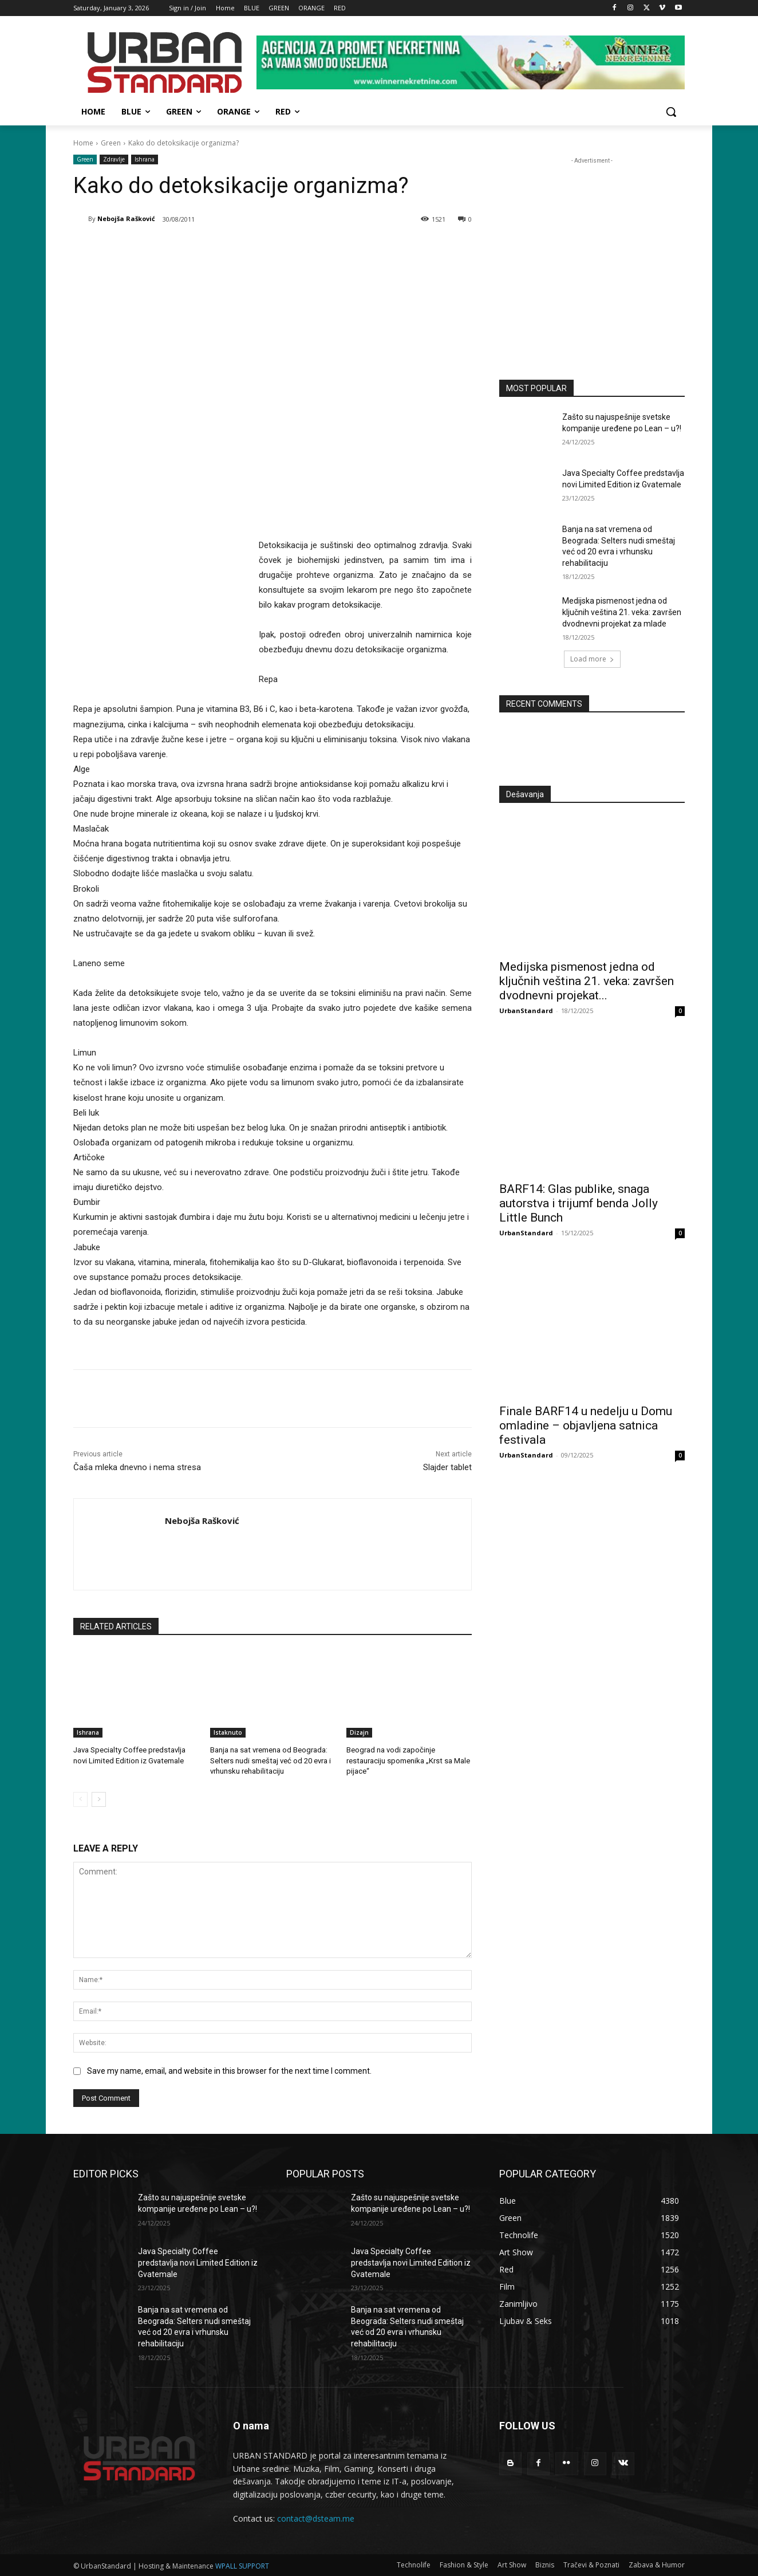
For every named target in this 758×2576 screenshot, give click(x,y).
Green (111, 143)
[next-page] (99, 1798)
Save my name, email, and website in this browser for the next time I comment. (229, 2069)
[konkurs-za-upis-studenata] (592, 259)
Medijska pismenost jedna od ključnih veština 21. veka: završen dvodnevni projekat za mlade (621, 612)
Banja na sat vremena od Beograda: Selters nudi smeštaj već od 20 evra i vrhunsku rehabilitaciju (270, 1760)
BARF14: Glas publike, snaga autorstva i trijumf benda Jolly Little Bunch (578, 1203)
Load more (592, 659)
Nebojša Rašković (126, 218)
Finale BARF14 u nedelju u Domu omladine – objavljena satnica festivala (585, 1425)
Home (83, 143)
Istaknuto (228, 1732)
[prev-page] (80, 1798)
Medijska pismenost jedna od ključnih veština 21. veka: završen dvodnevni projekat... (586, 981)
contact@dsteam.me (315, 2517)
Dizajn (359, 1732)
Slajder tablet (447, 1467)
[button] (671, 111)
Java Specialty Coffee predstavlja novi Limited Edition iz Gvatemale (198, 2262)
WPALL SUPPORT (242, 2565)
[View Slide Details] (470, 62)
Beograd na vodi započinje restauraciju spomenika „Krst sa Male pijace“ (407, 1760)
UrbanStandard (526, 1010)
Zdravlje (114, 159)
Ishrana (144, 159)
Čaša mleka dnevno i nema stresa (137, 1467)
